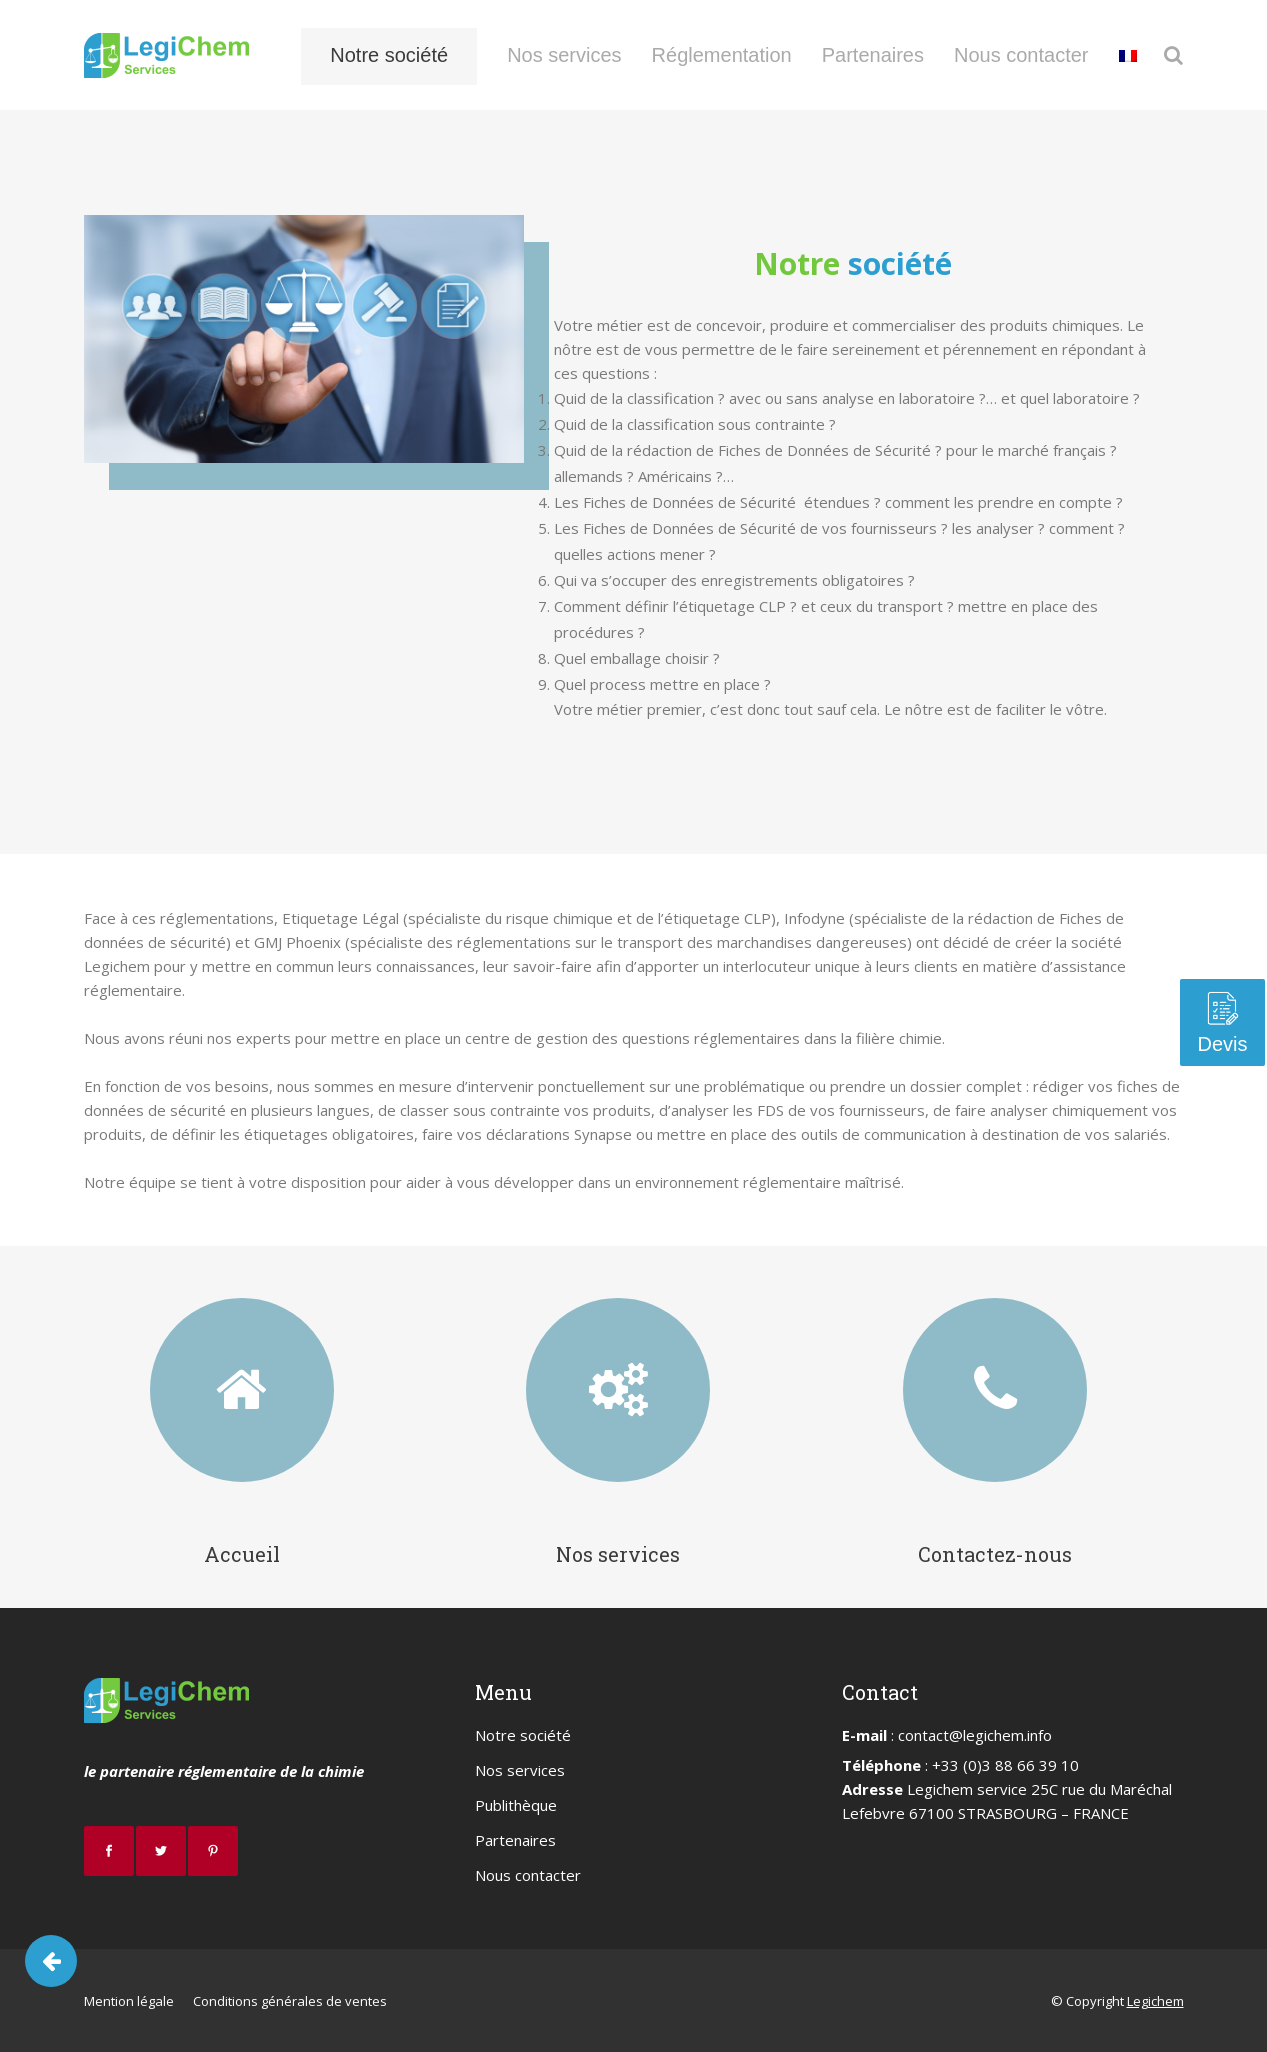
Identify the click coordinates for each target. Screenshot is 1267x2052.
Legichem (1155, 2001)
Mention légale (129, 2001)
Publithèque (516, 1805)
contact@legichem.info (975, 1735)
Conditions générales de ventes (290, 2001)
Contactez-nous (995, 1554)
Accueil (242, 1554)
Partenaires (515, 1840)
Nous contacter (528, 1875)
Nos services (618, 1554)
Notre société (523, 1735)
